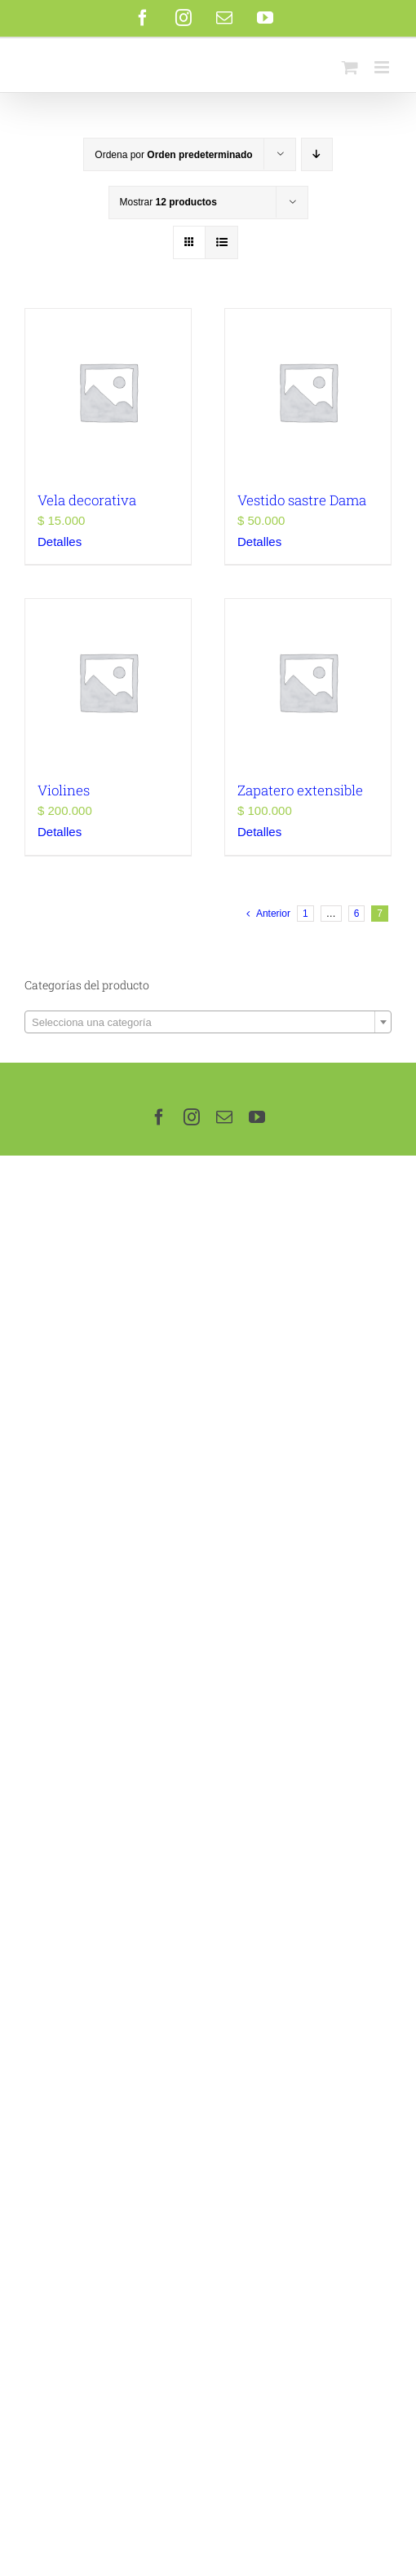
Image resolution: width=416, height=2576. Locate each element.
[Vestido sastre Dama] (308, 391)
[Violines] (108, 681)
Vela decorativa (87, 500)
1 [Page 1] (305, 913)
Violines (64, 790)
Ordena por (173, 155)
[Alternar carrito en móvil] (350, 67)
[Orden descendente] (317, 154)
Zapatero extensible (300, 790)
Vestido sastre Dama (301, 500)
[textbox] (208, 1022)
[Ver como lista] (221, 242)
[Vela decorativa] (108, 391)
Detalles (60, 541)
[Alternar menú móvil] (383, 67)
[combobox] (208, 1022)
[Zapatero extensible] (308, 681)
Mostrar (168, 202)
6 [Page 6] (357, 913)
